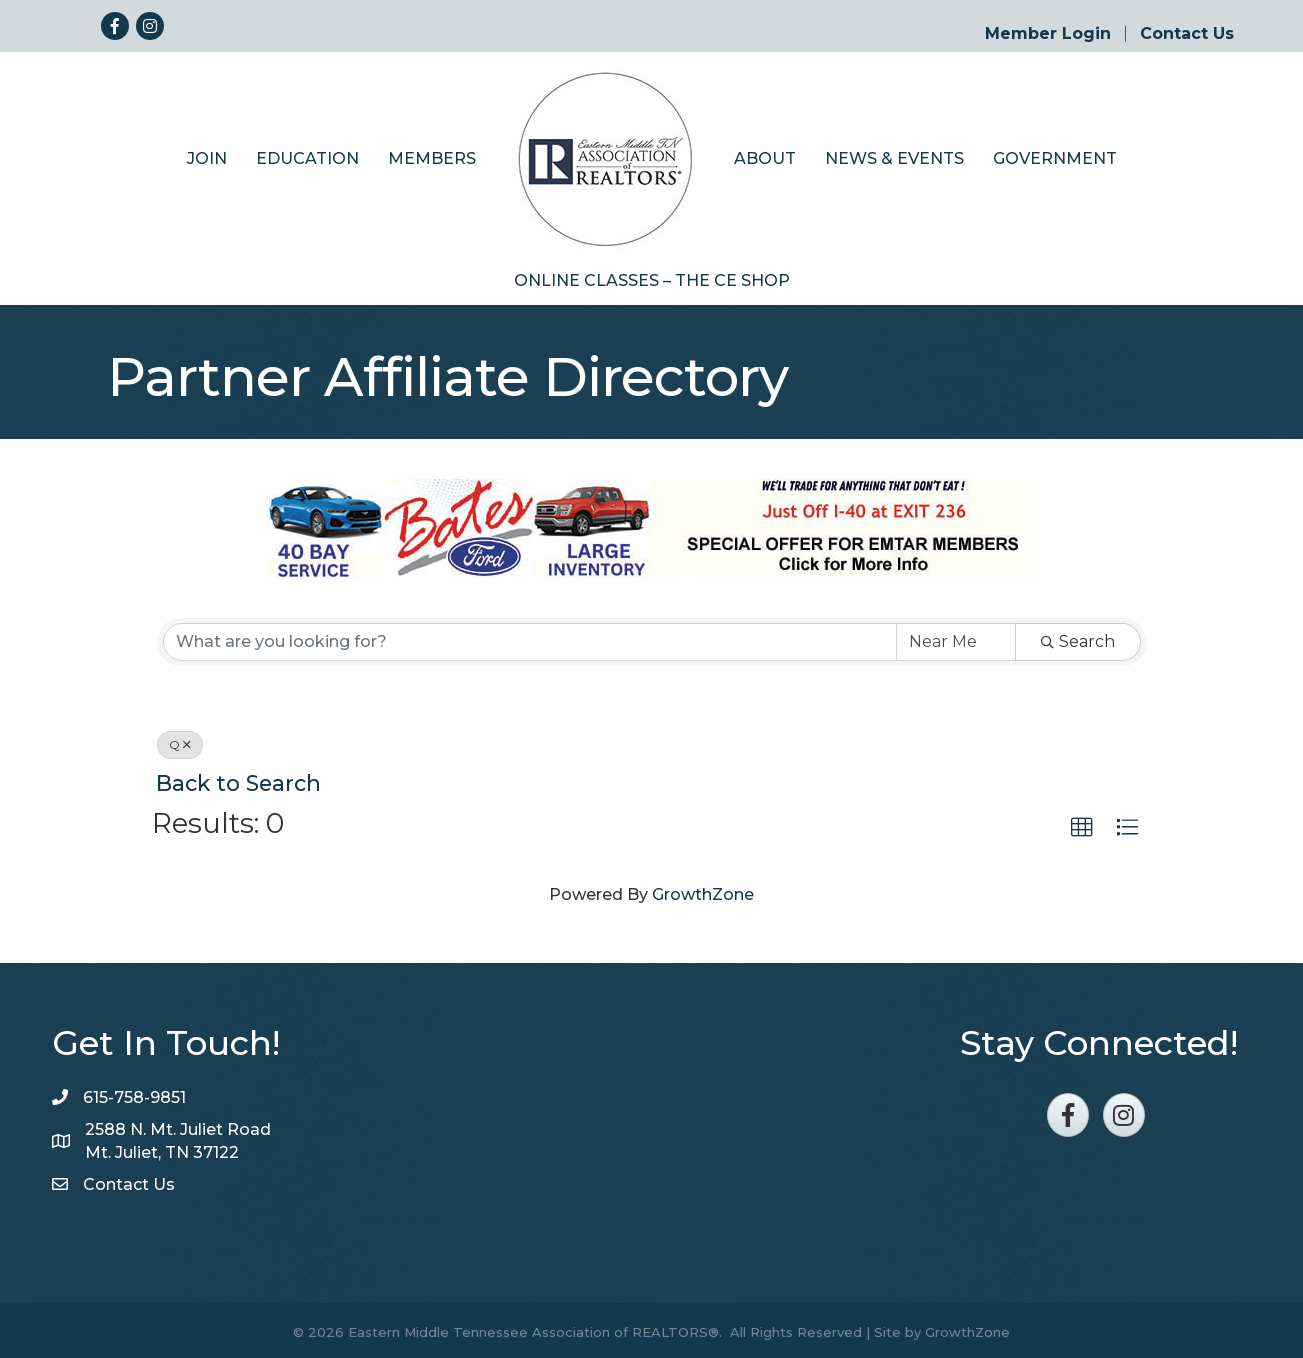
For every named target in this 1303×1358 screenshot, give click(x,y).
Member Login (1048, 34)
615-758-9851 (134, 1093)
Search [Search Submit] (1078, 637)
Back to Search (238, 779)
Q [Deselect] (180, 740)
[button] (1082, 824)
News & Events (894, 154)
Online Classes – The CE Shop (652, 276)
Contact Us (1187, 34)
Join (207, 154)
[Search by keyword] (530, 638)
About (765, 154)
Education (307, 154)
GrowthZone (703, 891)
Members (432, 154)
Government (1055, 154)
